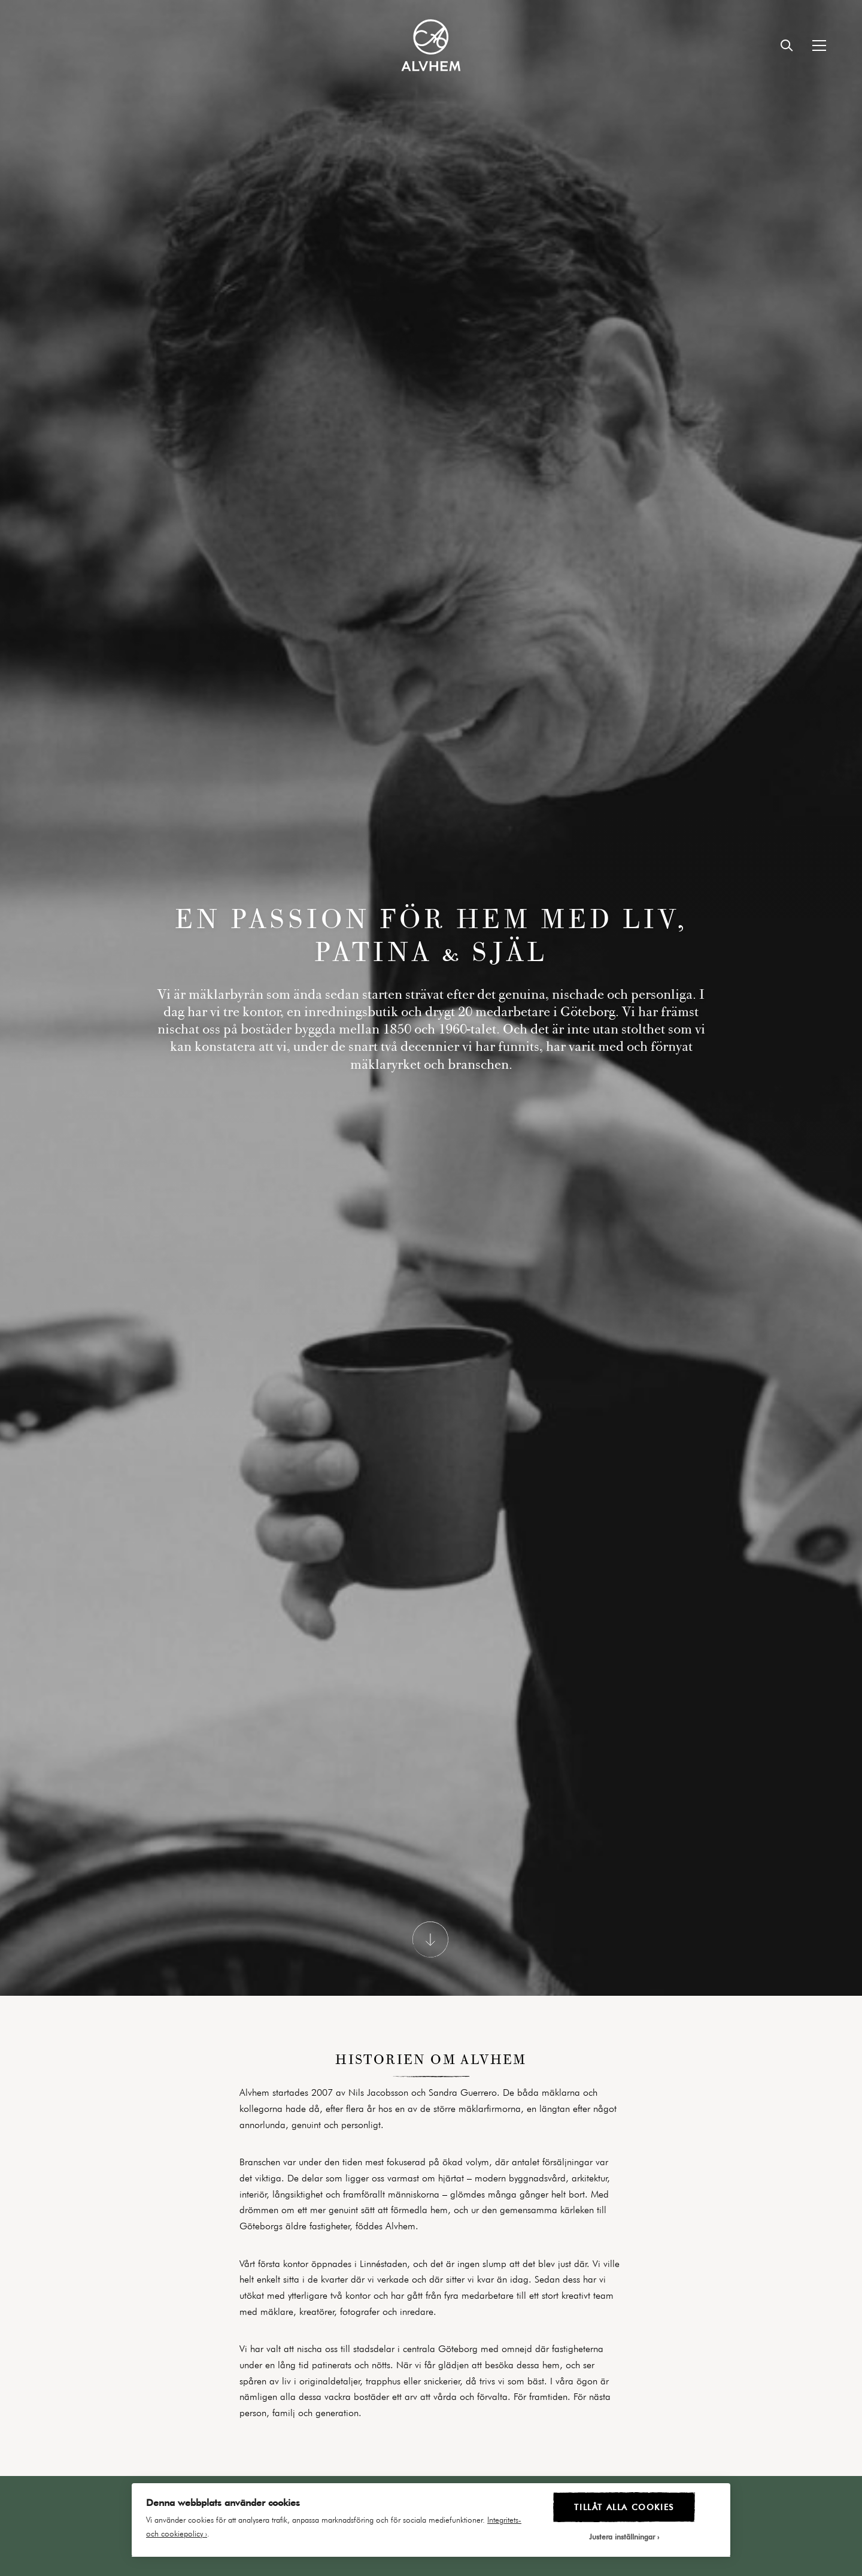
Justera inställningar (622, 2536)
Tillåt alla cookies (623, 2507)
